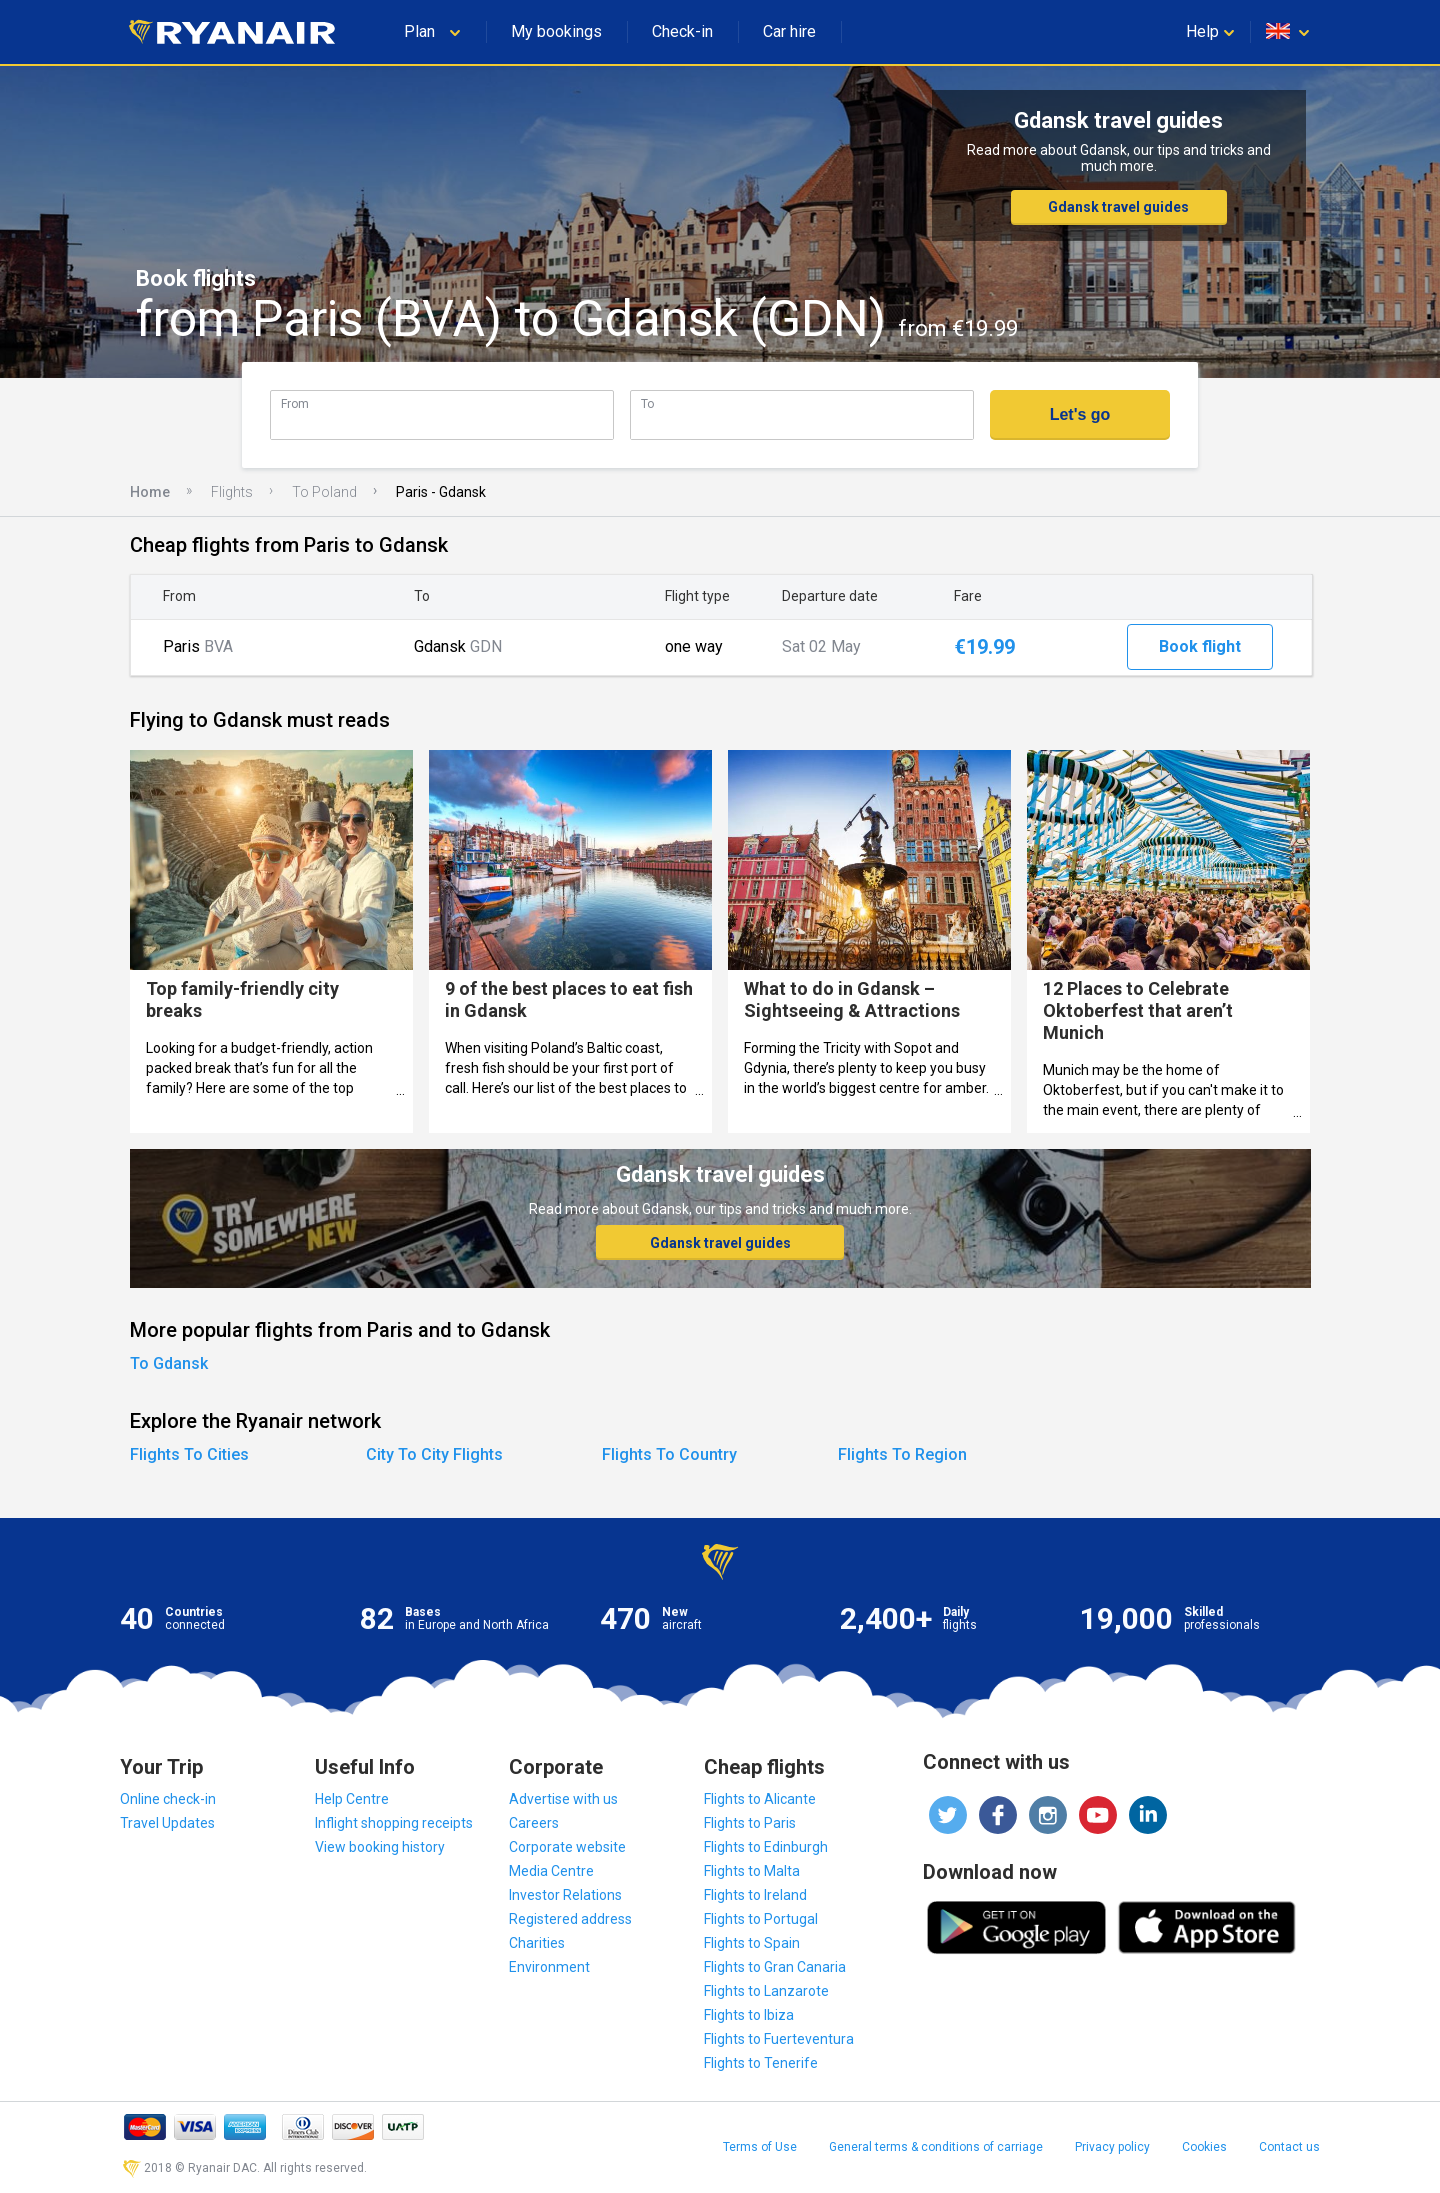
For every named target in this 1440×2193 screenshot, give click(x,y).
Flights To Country (669, 1454)
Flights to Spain (752, 1943)
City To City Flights (434, 1454)
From (295, 403)
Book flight (1200, 646)
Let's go (1080, 414)
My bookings (556, 31)
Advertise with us (563, 1799)
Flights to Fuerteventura (779, 2039)
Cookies (1204, 2147)
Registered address (570, 1919)
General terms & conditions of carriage (936, 2147)
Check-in (682, 31)
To (647, 403)
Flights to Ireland (755, 1895)
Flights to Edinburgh (766, 1847)
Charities (537, 1943)
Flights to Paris (750, 1823)
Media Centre (551, 1871)
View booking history (380, 1847)
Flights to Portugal (761, 1919)
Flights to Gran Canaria (775, 1967)
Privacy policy (1112, 2147)
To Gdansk (169, 1363)
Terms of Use (760, 2147)
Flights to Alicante (760, 1799)
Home (150, 492)
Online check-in (168, 1799)
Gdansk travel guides (1118, 207)
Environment (549, 1967)
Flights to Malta (752, 1871)
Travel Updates (167, 1823)
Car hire (789, 31)
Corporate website (567, 1847)
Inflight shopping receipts (394, 1823)
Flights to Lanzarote (766, 1991)
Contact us (1289, 2147)
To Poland (324, 492)
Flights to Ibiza (749, 2015)
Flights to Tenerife (761, 2063)
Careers (534, 1823)
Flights (232, 492)
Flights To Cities (189, 1454)
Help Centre (352, 1799)
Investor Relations (565, 1895)
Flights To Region (902, 1454)
